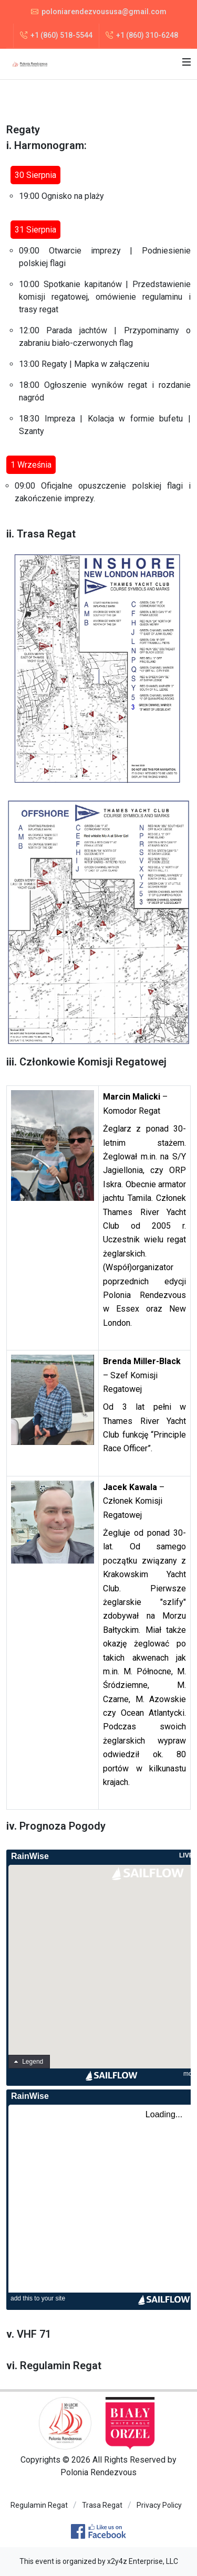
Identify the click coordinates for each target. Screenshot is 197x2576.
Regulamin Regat (60, 2365)
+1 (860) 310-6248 (142, 35)
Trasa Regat (102, 2505)
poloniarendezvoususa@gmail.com (99, 11)
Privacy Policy (159, 2505)
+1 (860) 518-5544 (56, 35)
